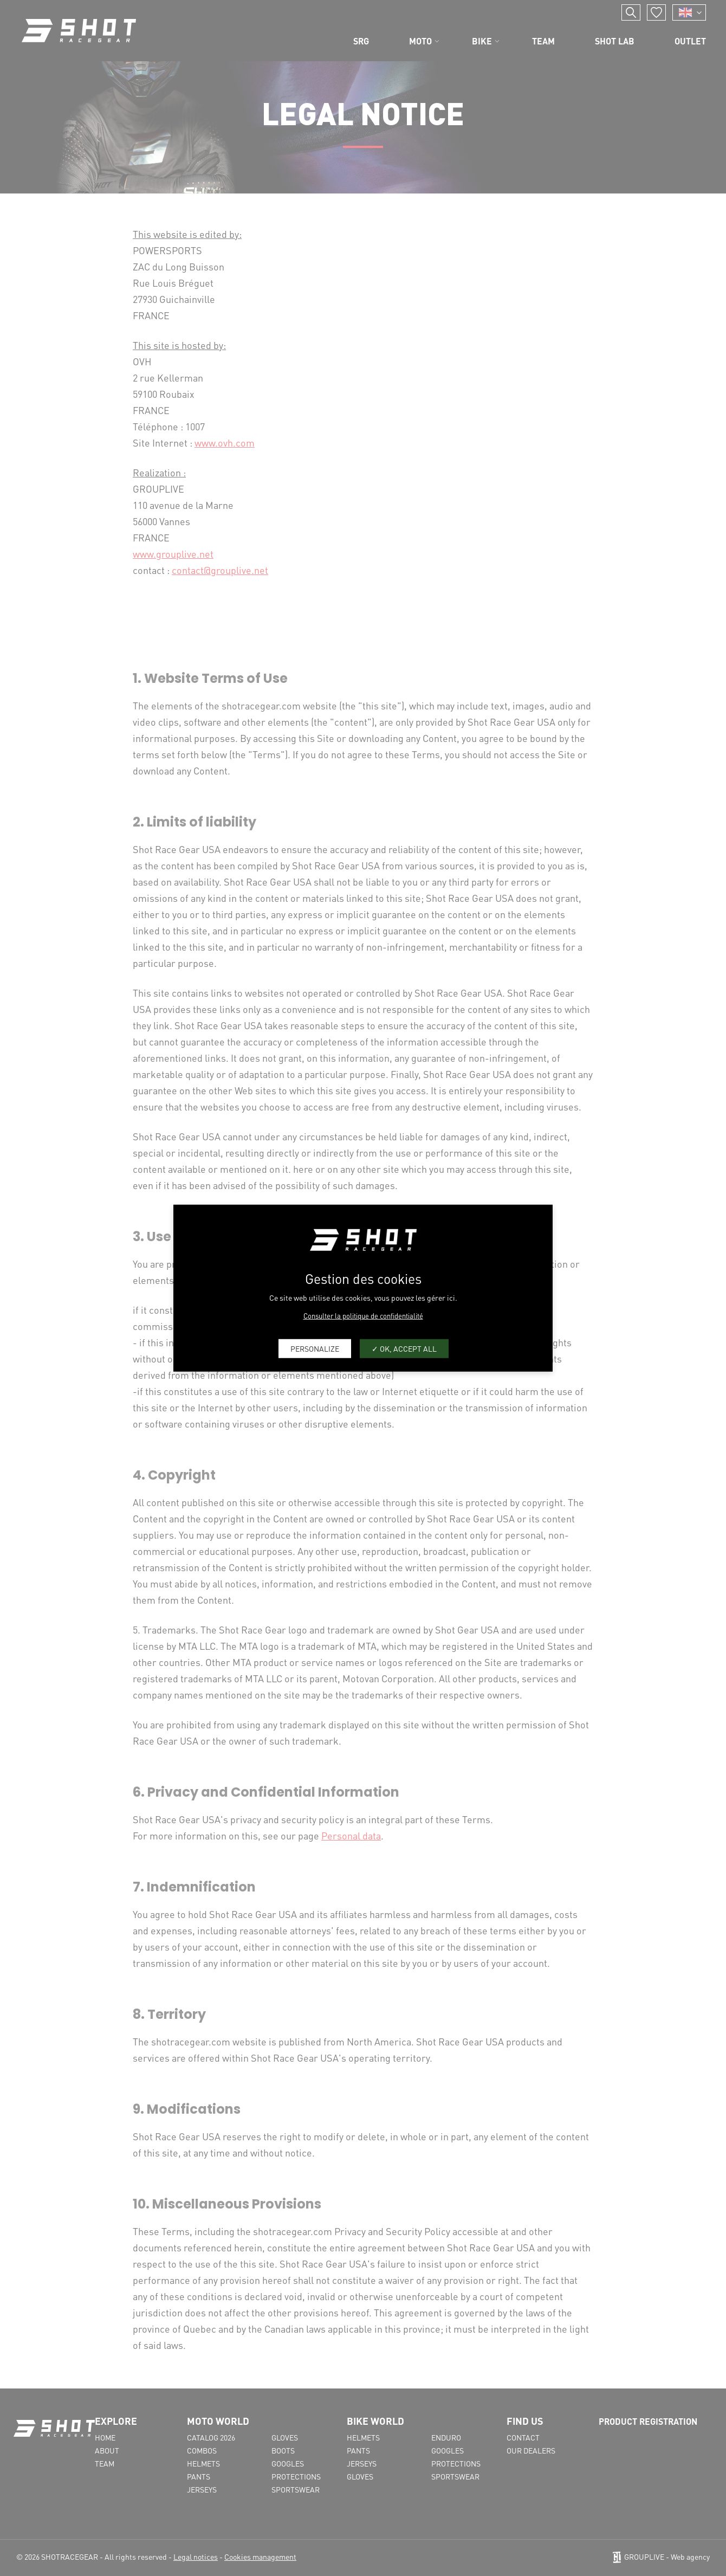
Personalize (314, 1348)
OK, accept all (404, 1348)
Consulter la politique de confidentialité (363, 1315)
